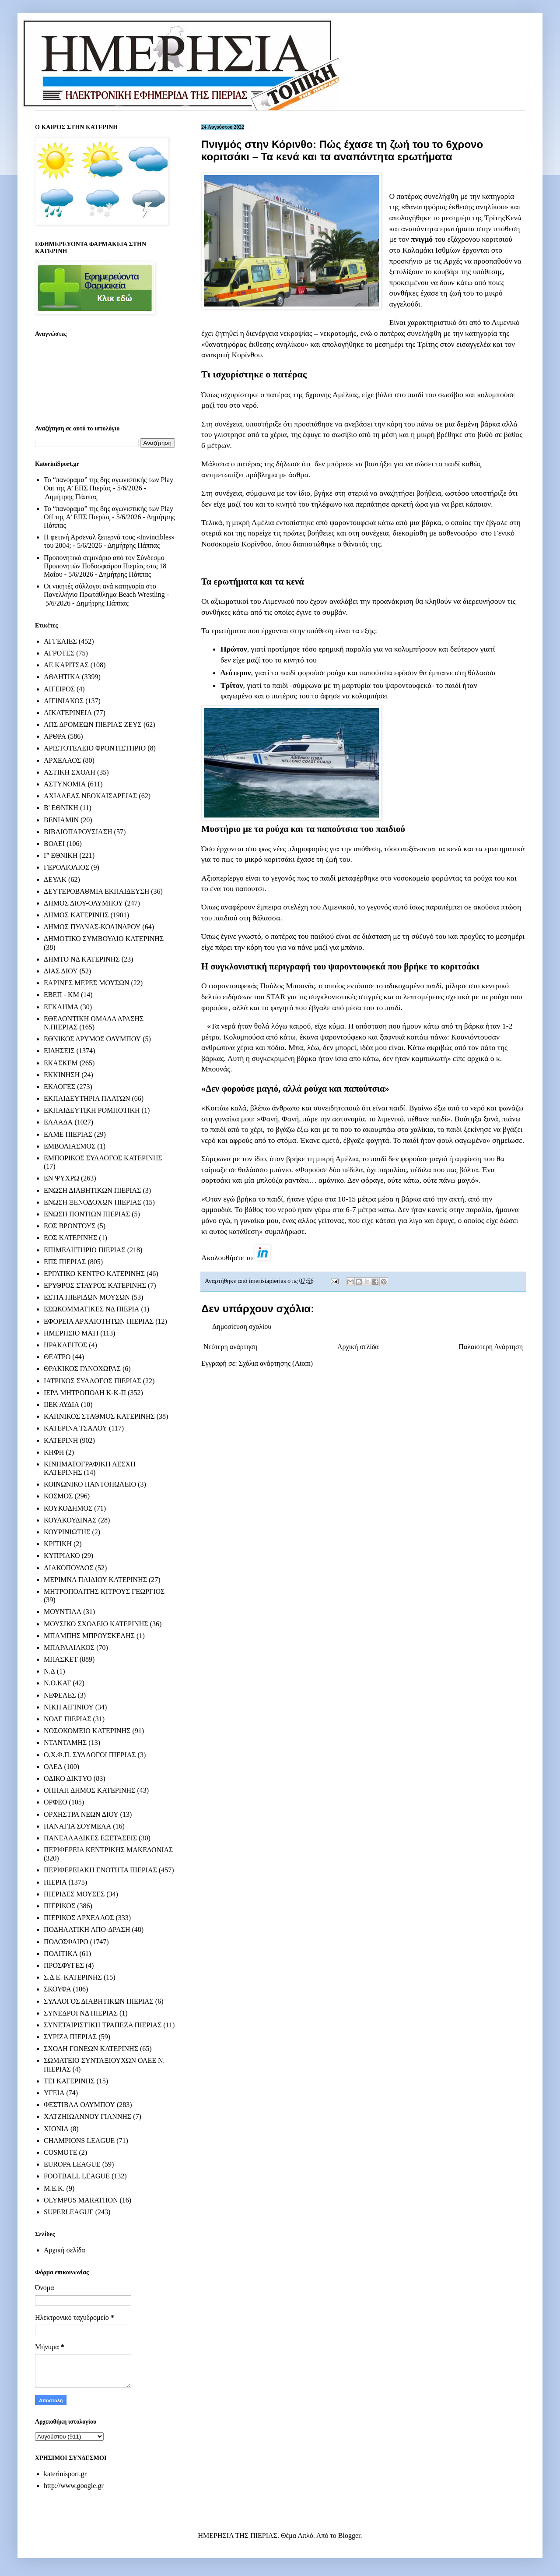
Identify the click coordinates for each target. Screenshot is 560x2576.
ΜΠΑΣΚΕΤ (61, 1659)
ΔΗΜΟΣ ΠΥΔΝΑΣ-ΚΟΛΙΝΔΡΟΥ (92, 926)
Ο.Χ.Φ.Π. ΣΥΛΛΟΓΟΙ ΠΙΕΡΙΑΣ (90, 1754)
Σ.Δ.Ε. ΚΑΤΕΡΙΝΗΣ (73, 1977)
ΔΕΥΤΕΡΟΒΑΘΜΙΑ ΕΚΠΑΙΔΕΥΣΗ (96, 891)
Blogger (349, 2535)
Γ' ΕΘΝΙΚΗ (60, 855)
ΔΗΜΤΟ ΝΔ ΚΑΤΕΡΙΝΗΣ (82, 959)
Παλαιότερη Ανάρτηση (490, 1346)
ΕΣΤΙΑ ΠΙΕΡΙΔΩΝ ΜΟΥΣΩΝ (87, 1297)
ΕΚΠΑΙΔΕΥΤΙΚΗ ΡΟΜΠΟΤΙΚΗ (92, 1110)
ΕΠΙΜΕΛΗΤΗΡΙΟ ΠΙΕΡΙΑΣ (85, 1250)
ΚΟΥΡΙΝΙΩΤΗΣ (67, 1532)
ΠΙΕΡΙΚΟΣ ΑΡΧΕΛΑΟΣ (79, 1917)
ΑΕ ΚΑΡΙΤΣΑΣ (66, 665)
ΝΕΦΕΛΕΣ (60, 1695)
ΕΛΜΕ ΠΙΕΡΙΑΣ (68, 1134)
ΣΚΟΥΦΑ (57, 1989)
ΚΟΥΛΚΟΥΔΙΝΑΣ (70, 1520)
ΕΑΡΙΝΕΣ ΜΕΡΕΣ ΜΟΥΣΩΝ (86, 983)
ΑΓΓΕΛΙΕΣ (60, 641)
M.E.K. (54, 2188)
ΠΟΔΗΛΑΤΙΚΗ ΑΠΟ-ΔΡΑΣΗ (87, 1929)
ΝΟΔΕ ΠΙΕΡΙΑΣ (67, 1719)
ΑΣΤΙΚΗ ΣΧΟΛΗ (69, 772)
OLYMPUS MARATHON (81, 2200)
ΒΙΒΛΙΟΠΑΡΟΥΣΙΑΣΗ (78, 831)
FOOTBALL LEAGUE (77, 2176)
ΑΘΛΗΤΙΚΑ (62, 676)
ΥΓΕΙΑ (54, 2093)
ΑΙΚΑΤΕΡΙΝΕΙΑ (68, 712)
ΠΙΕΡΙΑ (55, 1882)
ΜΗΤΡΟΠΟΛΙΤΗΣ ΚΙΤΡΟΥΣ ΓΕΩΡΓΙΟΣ (104, 1591)
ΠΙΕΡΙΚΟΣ (59, 1906)
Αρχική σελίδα (358, 1346)
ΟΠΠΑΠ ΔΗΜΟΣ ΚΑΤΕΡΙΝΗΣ (89, 1790)
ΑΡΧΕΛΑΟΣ (62, 760)
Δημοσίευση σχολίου (241, 1326)
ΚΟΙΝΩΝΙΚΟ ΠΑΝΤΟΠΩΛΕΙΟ (90, 1484)
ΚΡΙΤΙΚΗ (58, 1543)
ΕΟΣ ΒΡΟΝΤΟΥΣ (69, 1226)
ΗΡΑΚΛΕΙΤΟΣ (65, 1345)
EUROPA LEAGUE (72, 2164)
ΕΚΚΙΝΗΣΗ (62, 1074)
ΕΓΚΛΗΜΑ (61, 1007)
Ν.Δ (49, 1671)
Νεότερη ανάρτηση (230, 1346)
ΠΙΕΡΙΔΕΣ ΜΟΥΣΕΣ (74, 1894)
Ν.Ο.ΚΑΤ (57, 1683)
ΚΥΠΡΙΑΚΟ (62, 1555)
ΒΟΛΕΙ (54, 843)
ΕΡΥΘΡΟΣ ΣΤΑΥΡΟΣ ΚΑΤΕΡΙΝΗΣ (95, 1285)
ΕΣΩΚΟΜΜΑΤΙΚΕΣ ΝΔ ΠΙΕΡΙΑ (91, 1309)
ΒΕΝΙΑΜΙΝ (61, 820)
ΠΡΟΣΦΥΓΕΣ (64, 1965)
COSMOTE (60, 2152)
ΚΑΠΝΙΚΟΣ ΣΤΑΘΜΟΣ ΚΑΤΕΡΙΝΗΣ (99, 1416)
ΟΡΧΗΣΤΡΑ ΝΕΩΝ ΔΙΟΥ (81, 1814)
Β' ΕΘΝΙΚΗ (61, 807)
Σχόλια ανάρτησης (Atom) (276, 1363)
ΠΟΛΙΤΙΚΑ (60, 1953)
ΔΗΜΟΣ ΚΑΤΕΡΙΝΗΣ (76, 915)
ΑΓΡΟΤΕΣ (59, 653)
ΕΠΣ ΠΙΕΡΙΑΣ (65, 1261)
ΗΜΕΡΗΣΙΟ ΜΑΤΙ (71, 1333)
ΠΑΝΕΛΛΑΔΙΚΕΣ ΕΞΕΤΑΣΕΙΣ (90, 1838)
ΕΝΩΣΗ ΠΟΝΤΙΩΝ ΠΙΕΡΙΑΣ (87, 1214)
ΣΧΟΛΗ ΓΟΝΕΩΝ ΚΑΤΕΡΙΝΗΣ (91, 2048)
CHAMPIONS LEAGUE (79, 2140)
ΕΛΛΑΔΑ (58, 1122)
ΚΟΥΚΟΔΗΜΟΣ (68, 1508)
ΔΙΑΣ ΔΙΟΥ (61, 971)
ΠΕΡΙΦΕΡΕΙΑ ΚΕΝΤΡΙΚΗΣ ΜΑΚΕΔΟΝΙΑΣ (108, 1850)
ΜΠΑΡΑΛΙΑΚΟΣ (69, 1647)
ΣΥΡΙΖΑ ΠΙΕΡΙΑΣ (70, 2036)
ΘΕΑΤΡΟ (57, 1356)
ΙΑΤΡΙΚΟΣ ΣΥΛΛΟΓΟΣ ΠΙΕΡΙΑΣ (92, 1381)
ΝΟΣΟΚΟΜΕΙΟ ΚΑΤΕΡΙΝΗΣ (87, 1730)
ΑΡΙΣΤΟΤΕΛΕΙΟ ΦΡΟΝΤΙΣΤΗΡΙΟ (95, 748)
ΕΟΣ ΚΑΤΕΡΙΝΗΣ (70, 1237)
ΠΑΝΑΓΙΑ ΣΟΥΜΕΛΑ (77, 1826)
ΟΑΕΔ (53, 1766)
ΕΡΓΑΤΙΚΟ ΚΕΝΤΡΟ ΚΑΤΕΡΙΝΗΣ (94, 1273)
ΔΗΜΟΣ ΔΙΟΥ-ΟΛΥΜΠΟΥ (83, 903)
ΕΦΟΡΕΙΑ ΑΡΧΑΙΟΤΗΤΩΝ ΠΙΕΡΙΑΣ (99, 1321)
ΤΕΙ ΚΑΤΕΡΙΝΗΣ (69, 2081)
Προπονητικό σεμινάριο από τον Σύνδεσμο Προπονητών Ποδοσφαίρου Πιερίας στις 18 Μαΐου (105, 566)
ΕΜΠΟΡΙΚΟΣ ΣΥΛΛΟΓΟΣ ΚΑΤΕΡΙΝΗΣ (103, 1158)
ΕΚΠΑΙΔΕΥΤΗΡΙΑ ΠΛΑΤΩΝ (87, 1098)
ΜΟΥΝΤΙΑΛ (62, 1611)
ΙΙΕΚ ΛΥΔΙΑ (61, 1404)
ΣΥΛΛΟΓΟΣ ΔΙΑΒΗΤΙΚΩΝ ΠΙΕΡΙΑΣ (99, 2001)
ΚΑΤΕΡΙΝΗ (61, 1440)
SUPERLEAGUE (69, 2212)
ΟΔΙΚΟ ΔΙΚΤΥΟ (68, 1778)
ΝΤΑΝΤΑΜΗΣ (65, 1742)
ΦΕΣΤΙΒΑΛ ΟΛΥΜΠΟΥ (79, 2104)
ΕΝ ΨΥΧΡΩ (61, 1178)
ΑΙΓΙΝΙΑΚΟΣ (64, 701)
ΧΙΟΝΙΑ (56, 2128)
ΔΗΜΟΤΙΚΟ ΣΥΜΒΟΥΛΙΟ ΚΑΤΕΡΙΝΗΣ (104, 938)
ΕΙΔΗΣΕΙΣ (59, 1050)
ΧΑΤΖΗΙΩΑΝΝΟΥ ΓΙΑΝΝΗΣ (87, 2116)
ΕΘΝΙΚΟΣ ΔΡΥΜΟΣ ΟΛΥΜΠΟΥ (92, 1039)
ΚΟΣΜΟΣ (58, 1496)
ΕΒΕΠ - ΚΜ (61, 994)
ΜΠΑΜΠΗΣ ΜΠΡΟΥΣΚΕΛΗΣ (89, 1635)
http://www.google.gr (74, 2485)
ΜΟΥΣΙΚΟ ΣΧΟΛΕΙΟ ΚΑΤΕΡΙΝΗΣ (96, 1624)
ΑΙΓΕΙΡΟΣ (59, 689)
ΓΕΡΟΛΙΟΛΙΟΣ (66, 867)
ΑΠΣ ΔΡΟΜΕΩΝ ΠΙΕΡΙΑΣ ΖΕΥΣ (93, 724)
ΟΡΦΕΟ (55, 1802)
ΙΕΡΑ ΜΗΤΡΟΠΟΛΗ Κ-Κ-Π (85, 1392)
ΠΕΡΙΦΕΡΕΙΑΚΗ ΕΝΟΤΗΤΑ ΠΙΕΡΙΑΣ (100, 1870)
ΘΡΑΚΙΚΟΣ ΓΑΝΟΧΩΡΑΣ (82, 1368)
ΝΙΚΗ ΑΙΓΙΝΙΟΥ (69, 1707)
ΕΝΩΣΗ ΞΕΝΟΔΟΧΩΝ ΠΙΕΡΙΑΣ (92, 1202)
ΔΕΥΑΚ (55, 879)
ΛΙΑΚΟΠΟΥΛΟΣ (69, 1568)
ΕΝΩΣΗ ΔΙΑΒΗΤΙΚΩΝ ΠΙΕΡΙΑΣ (92, 1190)
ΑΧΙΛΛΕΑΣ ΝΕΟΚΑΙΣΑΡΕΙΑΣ (90, 796)
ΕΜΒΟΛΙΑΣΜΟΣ (69, 1146)
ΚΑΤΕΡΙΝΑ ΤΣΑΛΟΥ (75, 1428)
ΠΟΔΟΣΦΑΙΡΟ (66, 1941)
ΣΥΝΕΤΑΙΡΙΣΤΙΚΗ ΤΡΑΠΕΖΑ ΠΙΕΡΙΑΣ (102, 2025)
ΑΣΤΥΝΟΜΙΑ (65, 784)
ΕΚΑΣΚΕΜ (61, 1063)
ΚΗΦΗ (54, 1452)
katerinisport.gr (65, 2473)
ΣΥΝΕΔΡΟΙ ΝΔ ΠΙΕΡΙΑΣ (81, 2013)
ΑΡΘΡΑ (55, 736)
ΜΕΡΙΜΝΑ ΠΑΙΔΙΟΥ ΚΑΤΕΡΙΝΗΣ (95, 1579)
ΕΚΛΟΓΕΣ (59, 1086)
